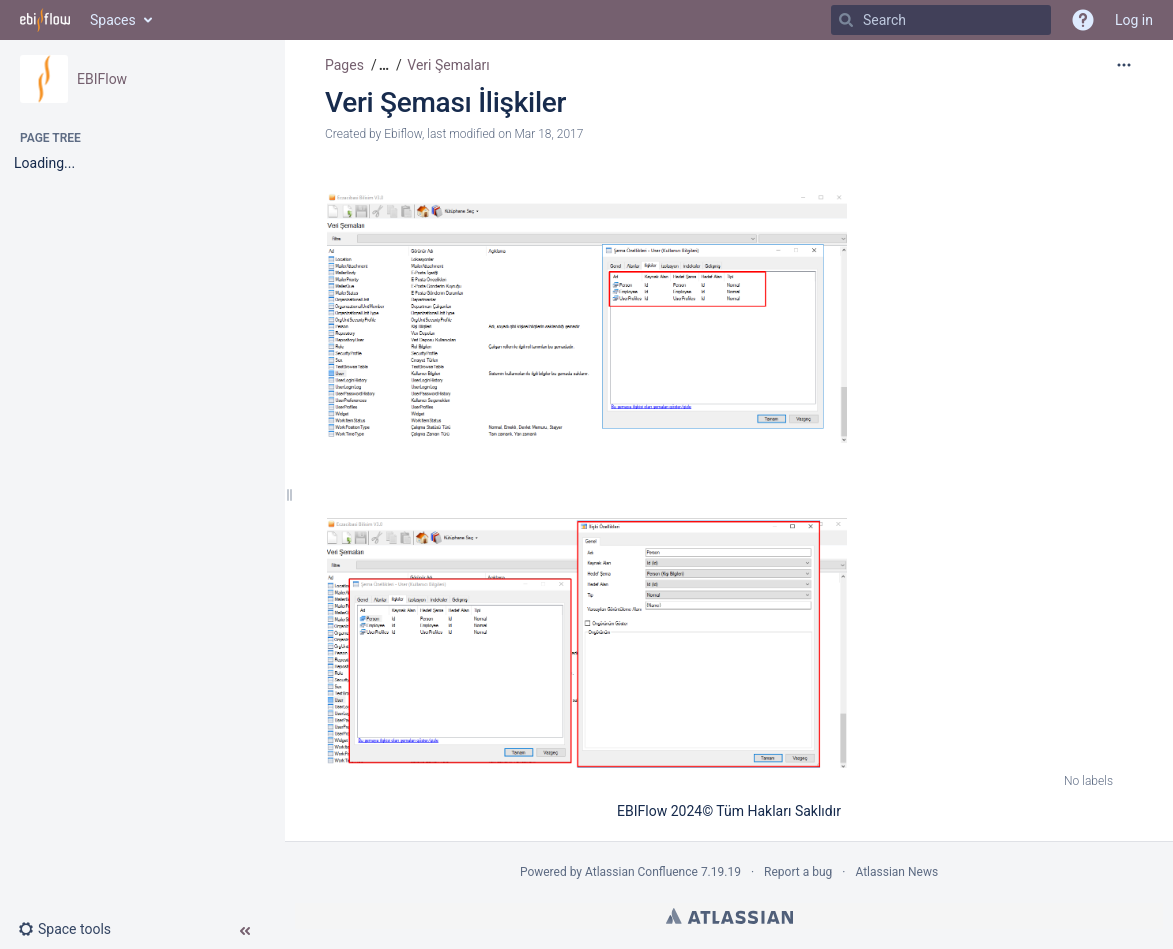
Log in (1134, 20)
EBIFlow (102, 79)
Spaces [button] (113, 20)
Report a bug (798, 872)
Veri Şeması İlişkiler (445, 102)
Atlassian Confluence (641, 872)
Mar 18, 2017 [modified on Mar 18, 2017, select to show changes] (548, 134)
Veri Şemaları (448, 65)
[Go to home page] (45, 20)
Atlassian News (896, 872)
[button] (72, 929)
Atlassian (729, 916)
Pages (344, 65)
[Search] (846, 20)
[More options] (1124, 65)
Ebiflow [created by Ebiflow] (403, 134)
